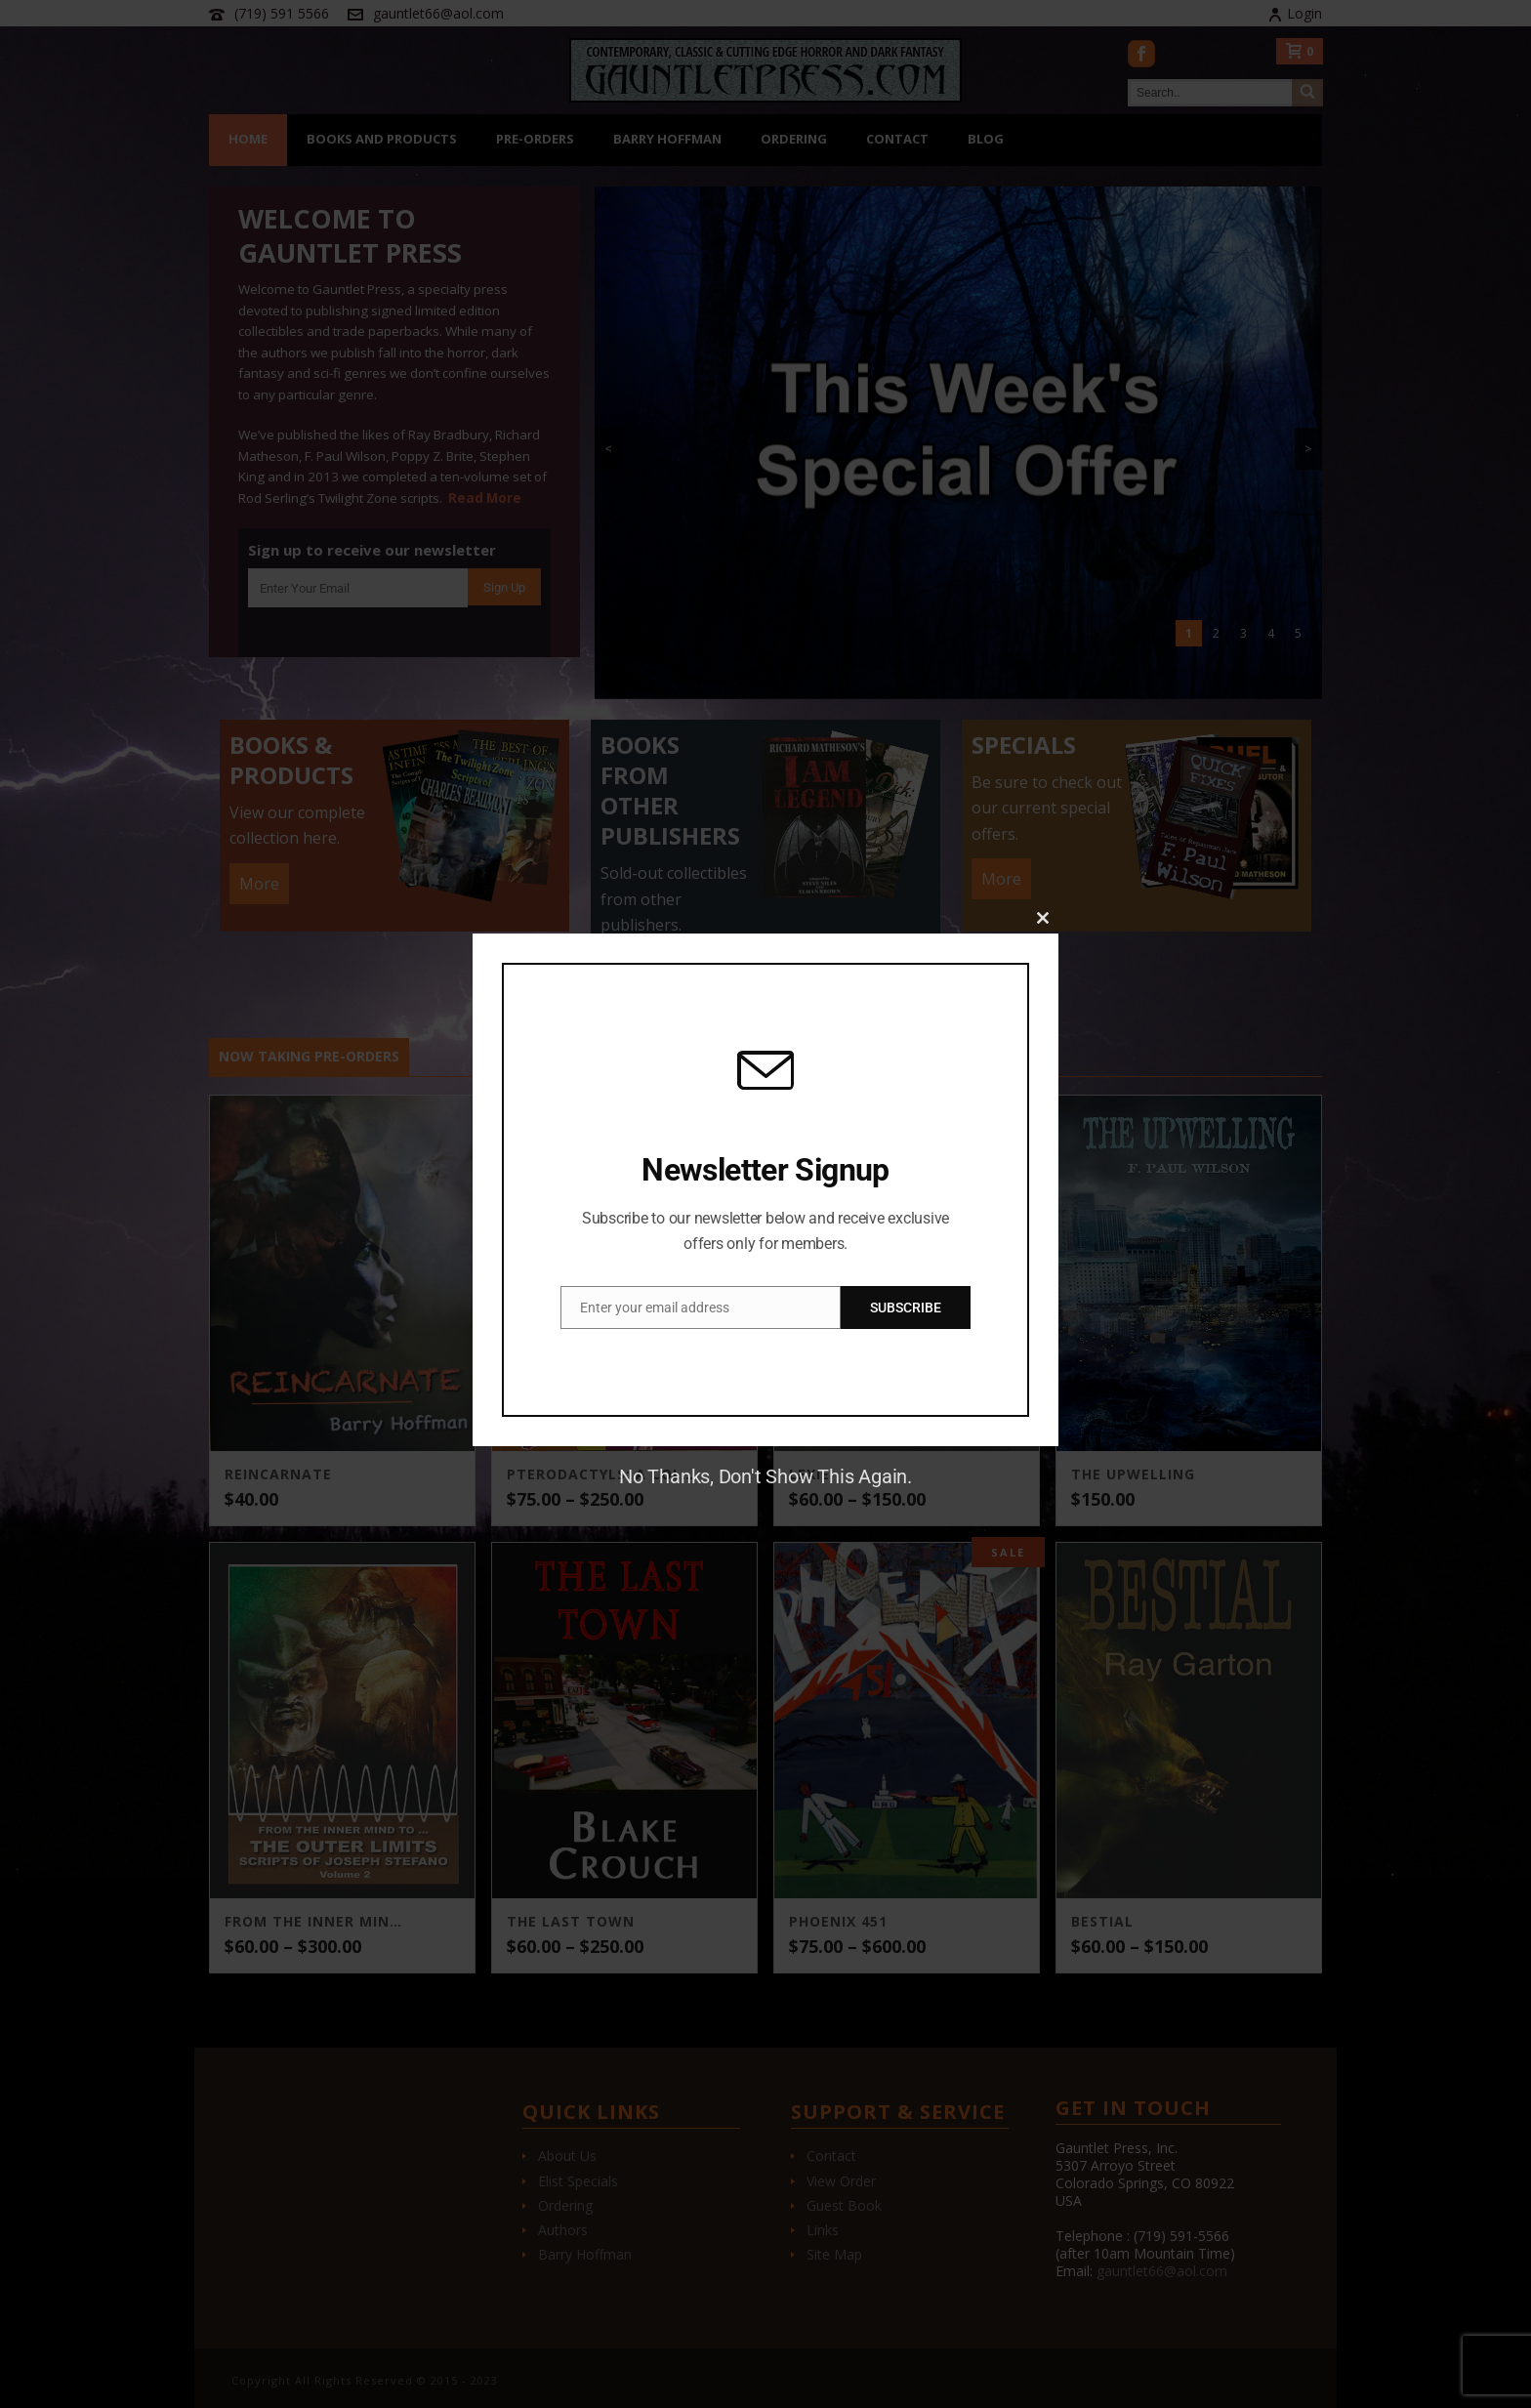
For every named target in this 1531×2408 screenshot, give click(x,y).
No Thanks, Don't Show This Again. (765, 1476)
